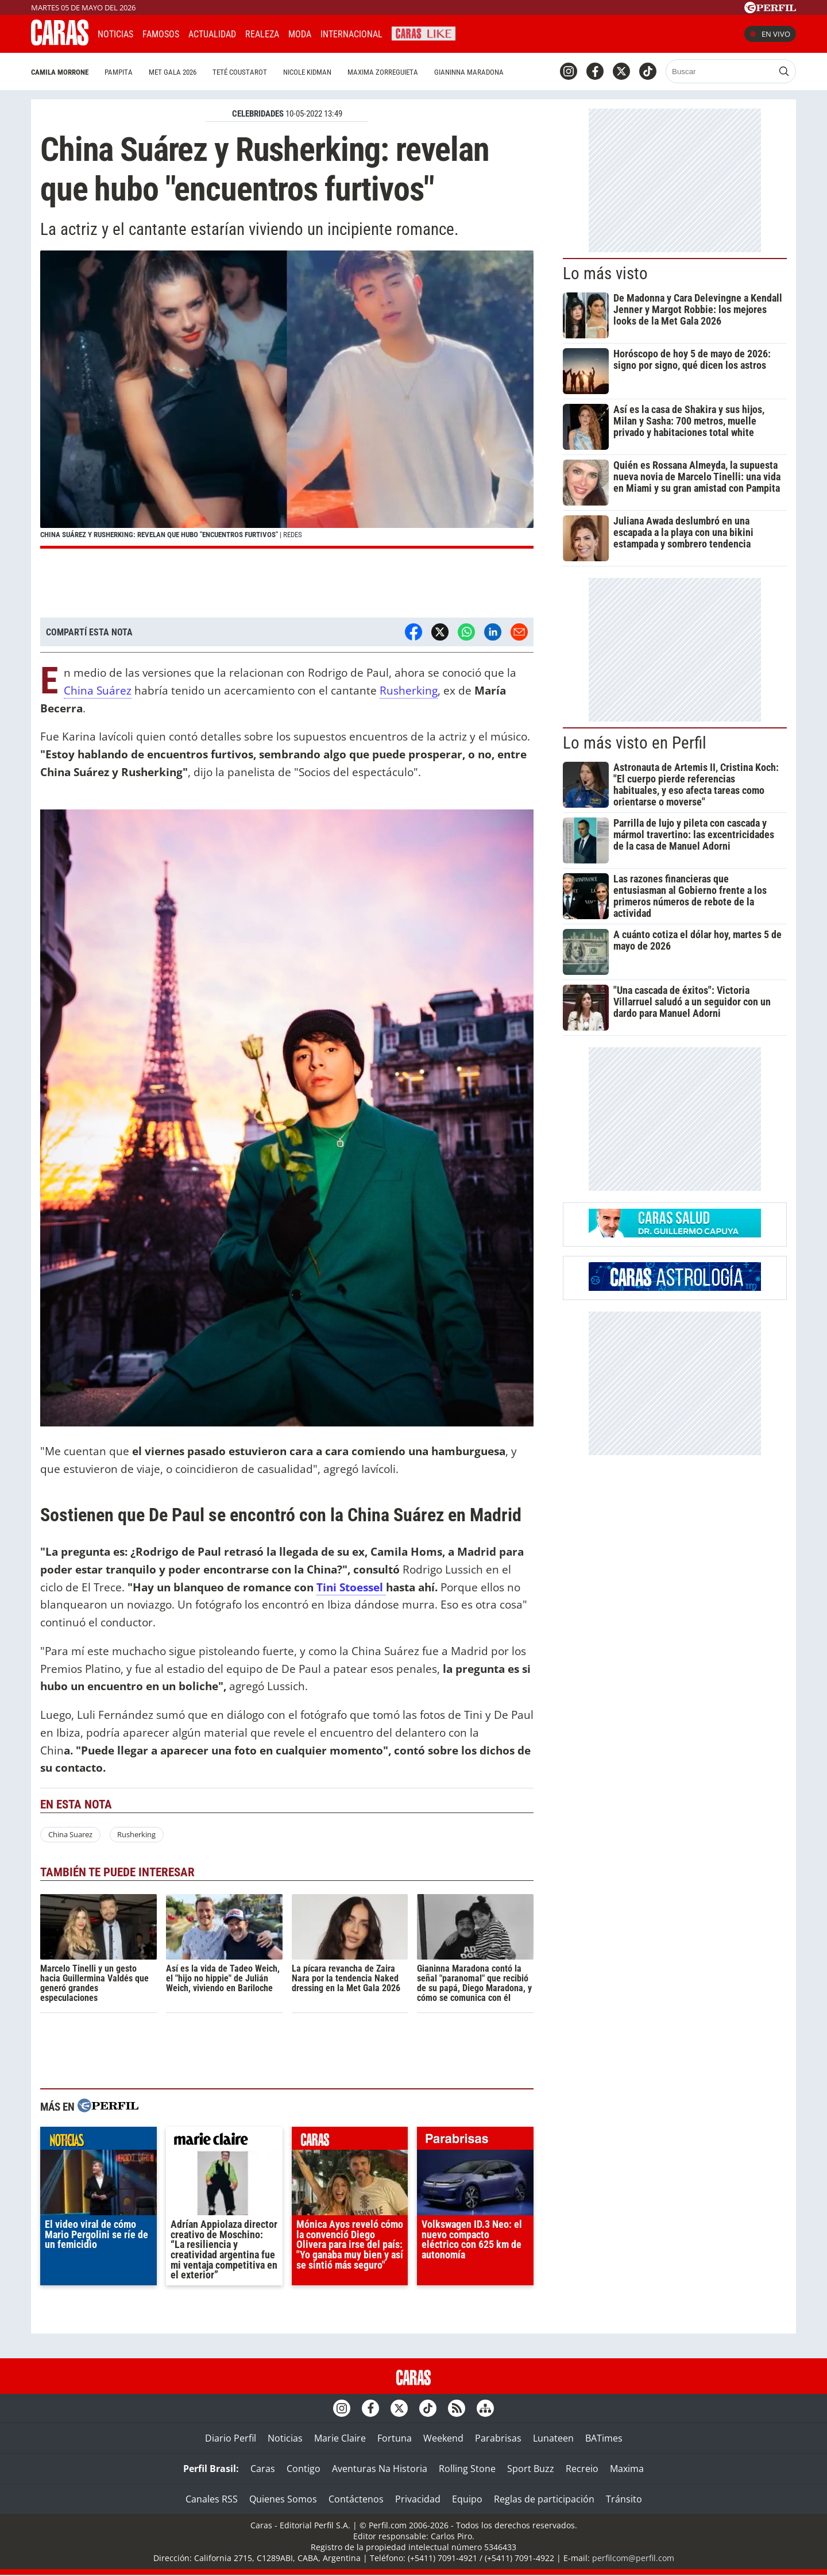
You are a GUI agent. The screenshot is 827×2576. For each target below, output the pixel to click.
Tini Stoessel (351, 1587)
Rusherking (409, 690)
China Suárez (98, 690)
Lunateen (553, 2438)
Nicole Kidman (307, 72)
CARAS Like (423, 32)
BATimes (604, 2438)
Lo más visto (605, 273)
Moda (299, 34)
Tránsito (624, 2499)
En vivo (770, 34)
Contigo (303, 2468)
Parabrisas (498, 2438)
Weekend (443, 2438)
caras (350, 2141)
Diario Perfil (230, 2438)
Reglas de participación (544, 2499)
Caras (262, 2468)
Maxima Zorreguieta (382, 72)
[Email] (519, 632)
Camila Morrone (59, 72)
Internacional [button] (351, 34)
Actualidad (212, 34)
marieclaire (224, 2141)
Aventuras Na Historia (379, 2468)
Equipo (467, 2499)
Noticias (115, 34)
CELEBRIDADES (258, 114)
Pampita (119, 72)
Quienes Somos (283, 2499)
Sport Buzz (530, 2468)
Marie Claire (340, 2438)
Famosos (160, 34)
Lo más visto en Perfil (634, 743)
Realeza (262, 34)
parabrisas (475, 2141)
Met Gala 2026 (172, 72)
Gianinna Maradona (469, 72)
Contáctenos (356, 2499)
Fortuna (394, 2438)
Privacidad (417, 2499)
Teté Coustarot (239, 72)
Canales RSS (212, 2499)
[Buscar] (720, 71)
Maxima (627, 2468)
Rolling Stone (467, 2468)
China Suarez (70, 1834)
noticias (98, 2141)
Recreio (582, 2468)
